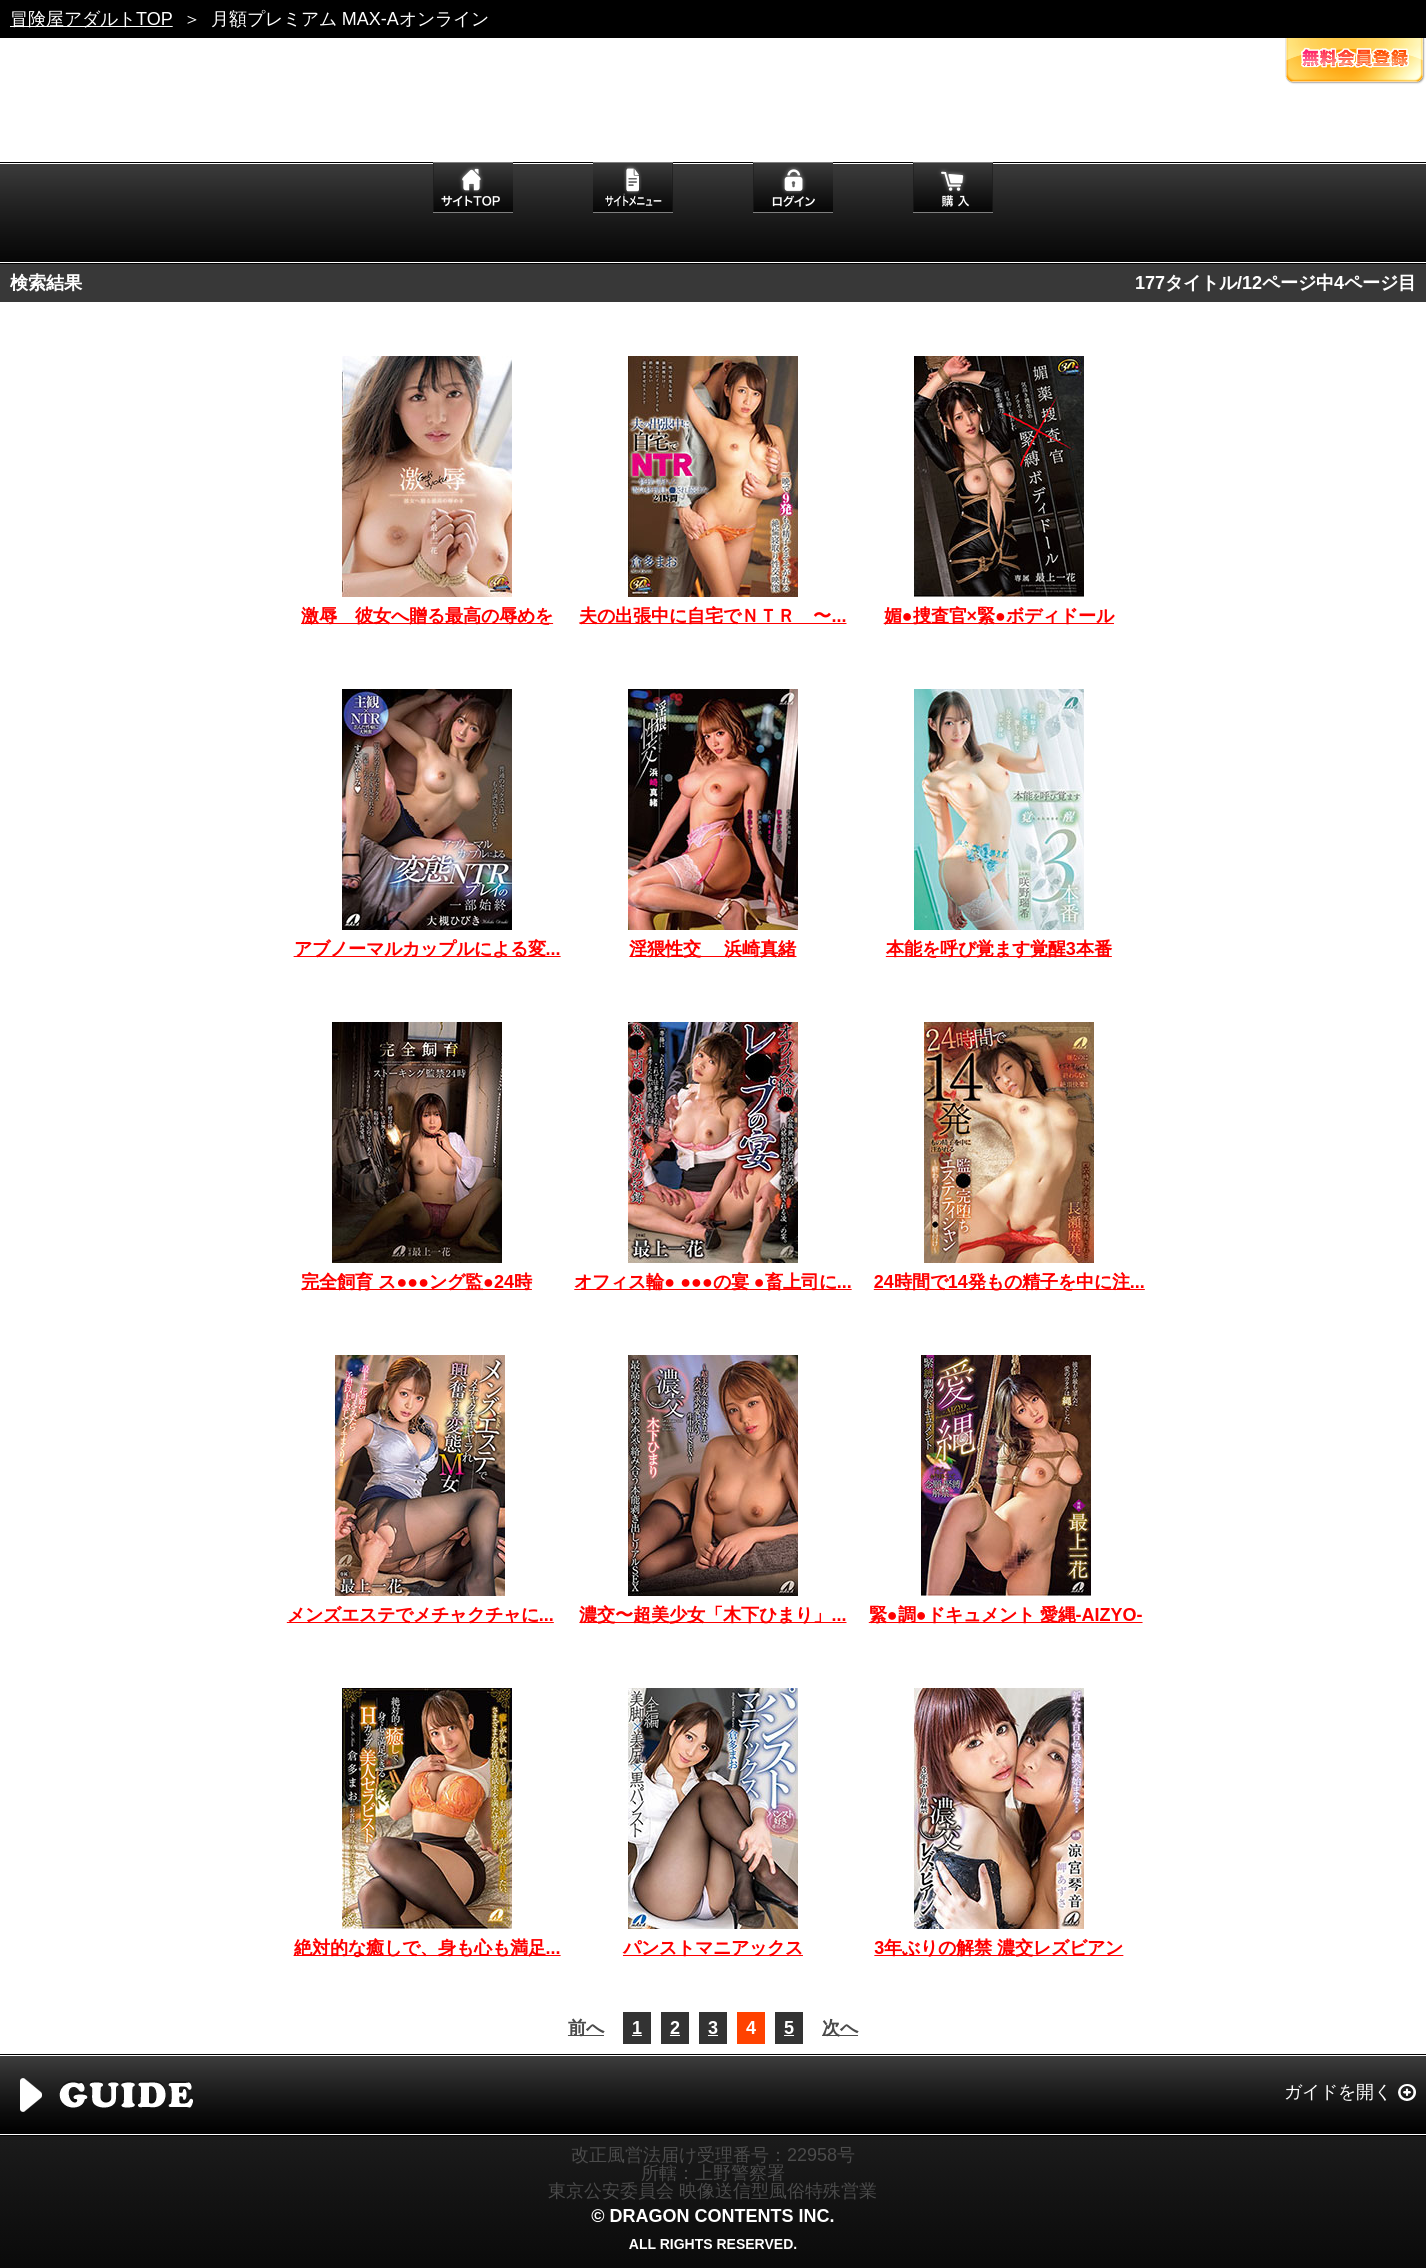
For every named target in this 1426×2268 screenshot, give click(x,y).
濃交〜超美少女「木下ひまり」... (712, 1615)
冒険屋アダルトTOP (91, 19)
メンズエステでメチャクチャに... (420, 1615)
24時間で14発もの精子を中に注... (1009, 1282)
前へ (586, 2028)
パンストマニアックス (713, 1948)
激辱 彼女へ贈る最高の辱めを (427, 616)
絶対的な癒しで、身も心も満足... (427, 1948)
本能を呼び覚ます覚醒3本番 (999, 949)
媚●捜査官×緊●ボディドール (999, 616)
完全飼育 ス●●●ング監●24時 (416, 1282)
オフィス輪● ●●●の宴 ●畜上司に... (712, 1282)
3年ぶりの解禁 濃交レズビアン (998, 1948)
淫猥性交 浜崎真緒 (712, 949)
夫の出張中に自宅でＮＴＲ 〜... (712, 616)
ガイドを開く (1338, 2092)
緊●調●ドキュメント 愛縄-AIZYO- (1006, 1615)
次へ (840, 2028)
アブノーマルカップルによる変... (427, 949)
